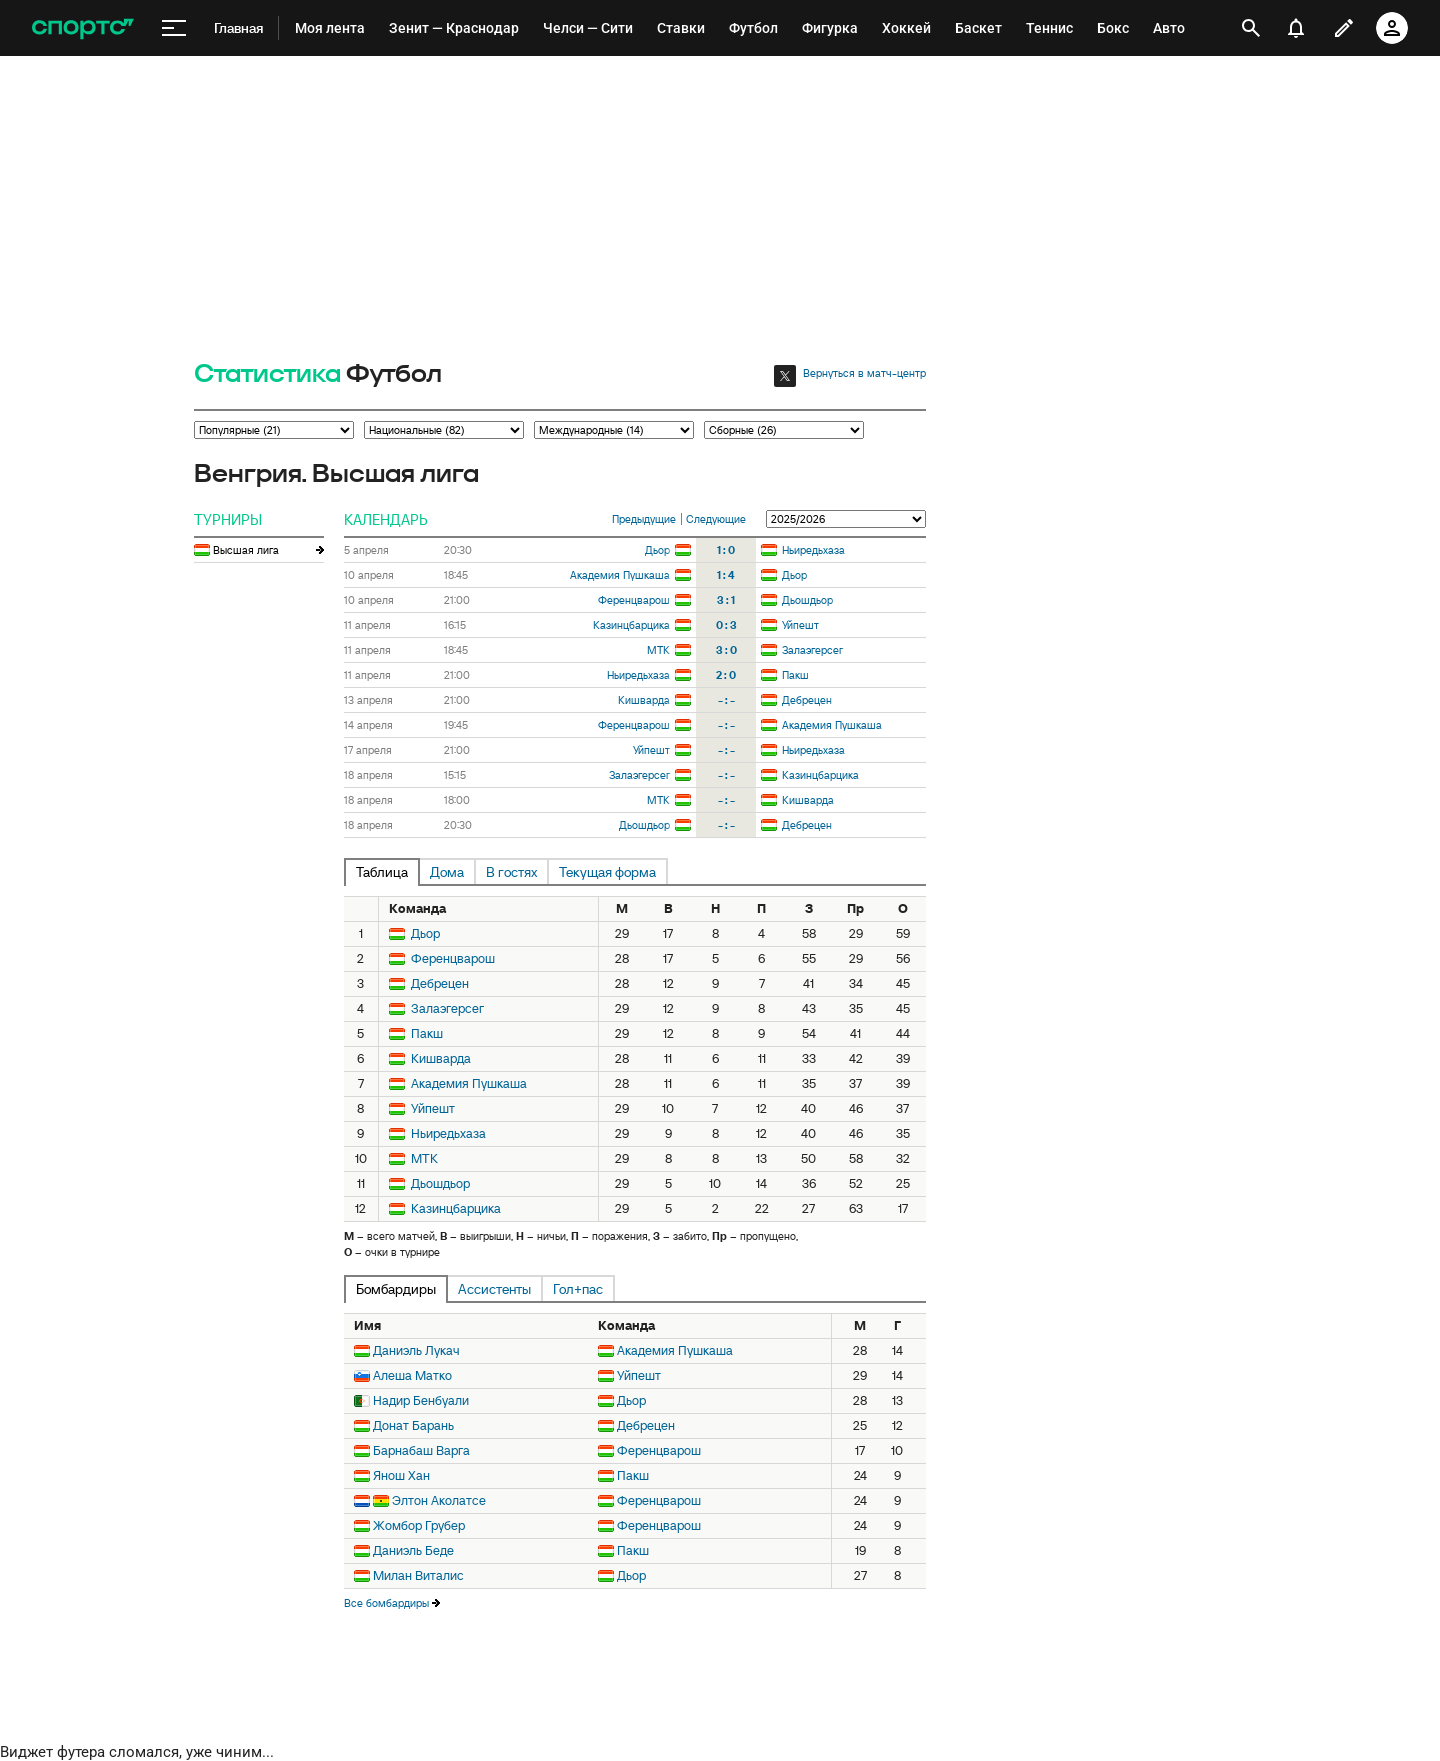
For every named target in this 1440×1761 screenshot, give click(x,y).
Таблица (382, 872)
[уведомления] (1296, 28)
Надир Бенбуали (421, 1400)
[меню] (174, 28)
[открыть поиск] (1250, 28)
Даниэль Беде (413, 1550)
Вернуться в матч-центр (864, 373)
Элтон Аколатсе (439, 1500)
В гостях (511, 872)
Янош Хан (401, 1475)
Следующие (716, 519)
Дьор (657, 550)
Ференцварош (634, 600)
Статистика (267, 374)
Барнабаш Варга (421, 1450)
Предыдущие (644, 519)
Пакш (795, 675)
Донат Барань (413, 1425)
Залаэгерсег (812, 650)
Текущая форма (607, 872)
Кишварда (644, 700)
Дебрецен (807, 700)
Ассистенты (494, 1289)
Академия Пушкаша (620, 575)
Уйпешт (800, 625)
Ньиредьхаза (813, 550)
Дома (447, 872)
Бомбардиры (396, 1289)
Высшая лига (246, 550)
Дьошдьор (807, 600)
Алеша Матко (412, 1375)
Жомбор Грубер (419, 1525)
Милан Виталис (418, 1575)
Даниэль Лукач (416, 1350)
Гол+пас (578, 1289)
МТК (658, 650)
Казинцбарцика (631, 625)
